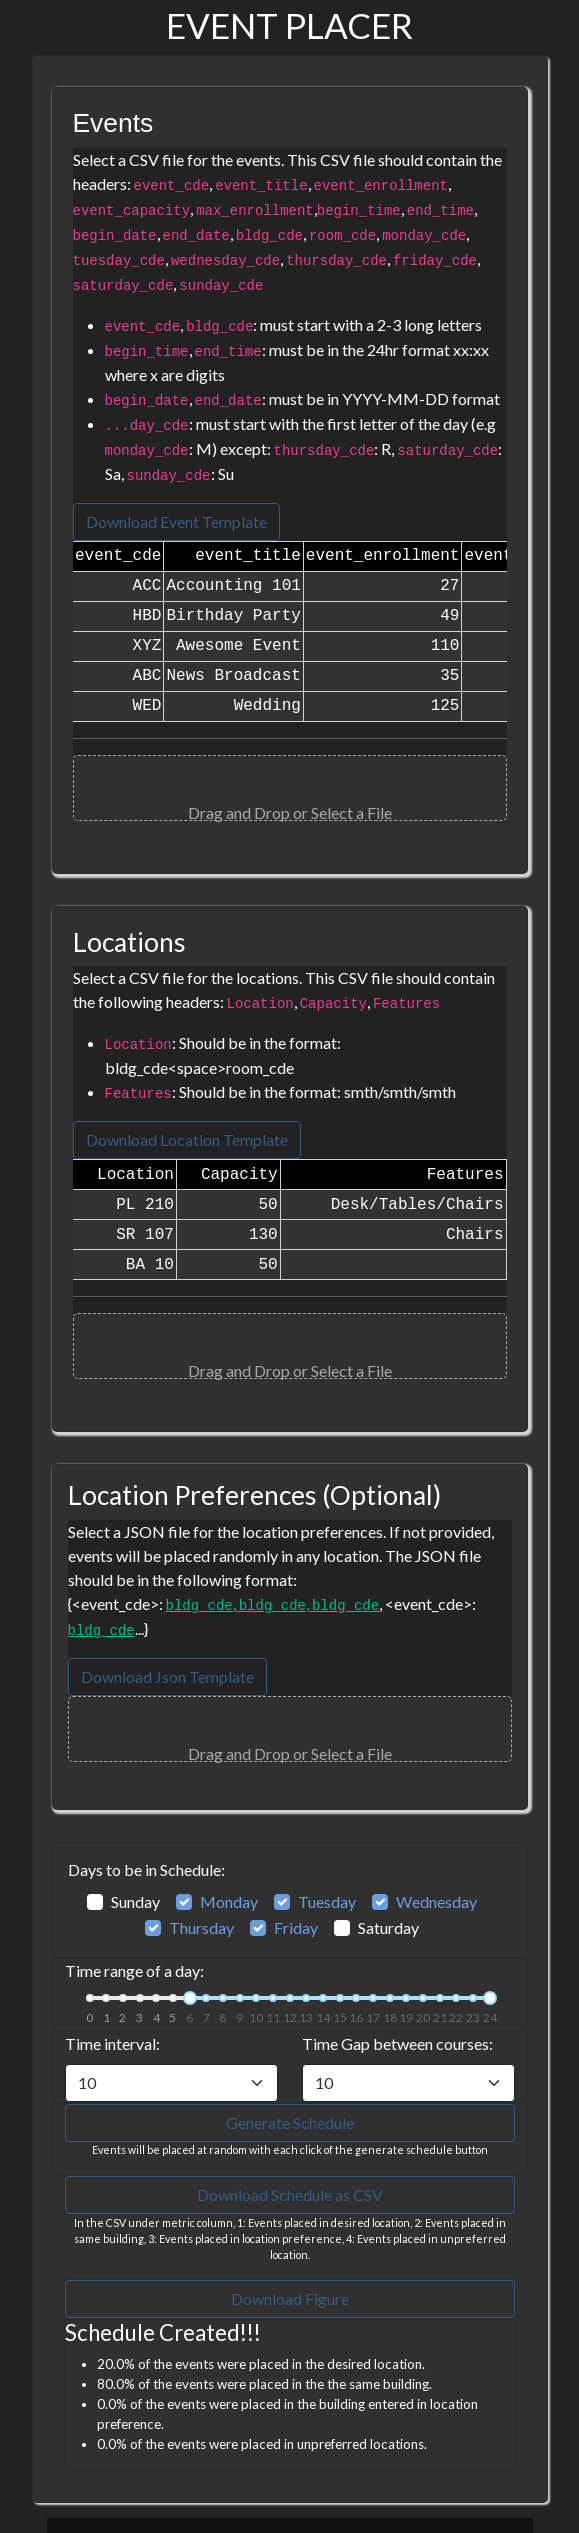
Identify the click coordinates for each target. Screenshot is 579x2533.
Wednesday (436, 1901)
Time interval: (112, 2043)
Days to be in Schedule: (146, 1869)
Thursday (201, 1927)
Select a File (351, 812)
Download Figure (290, 2298)
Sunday (135, 1901)
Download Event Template (176, 521)
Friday (296, 1927)
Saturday (388, 1927)
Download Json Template (167, 1676)
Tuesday (327, 1901)
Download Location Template (187, 1139)
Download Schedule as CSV (290, 2194)
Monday (229, 1901)
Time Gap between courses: (397, 2043)
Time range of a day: (134, 1970)
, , (273, 1603)
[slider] (190, 1998)
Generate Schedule (290, 2122)
